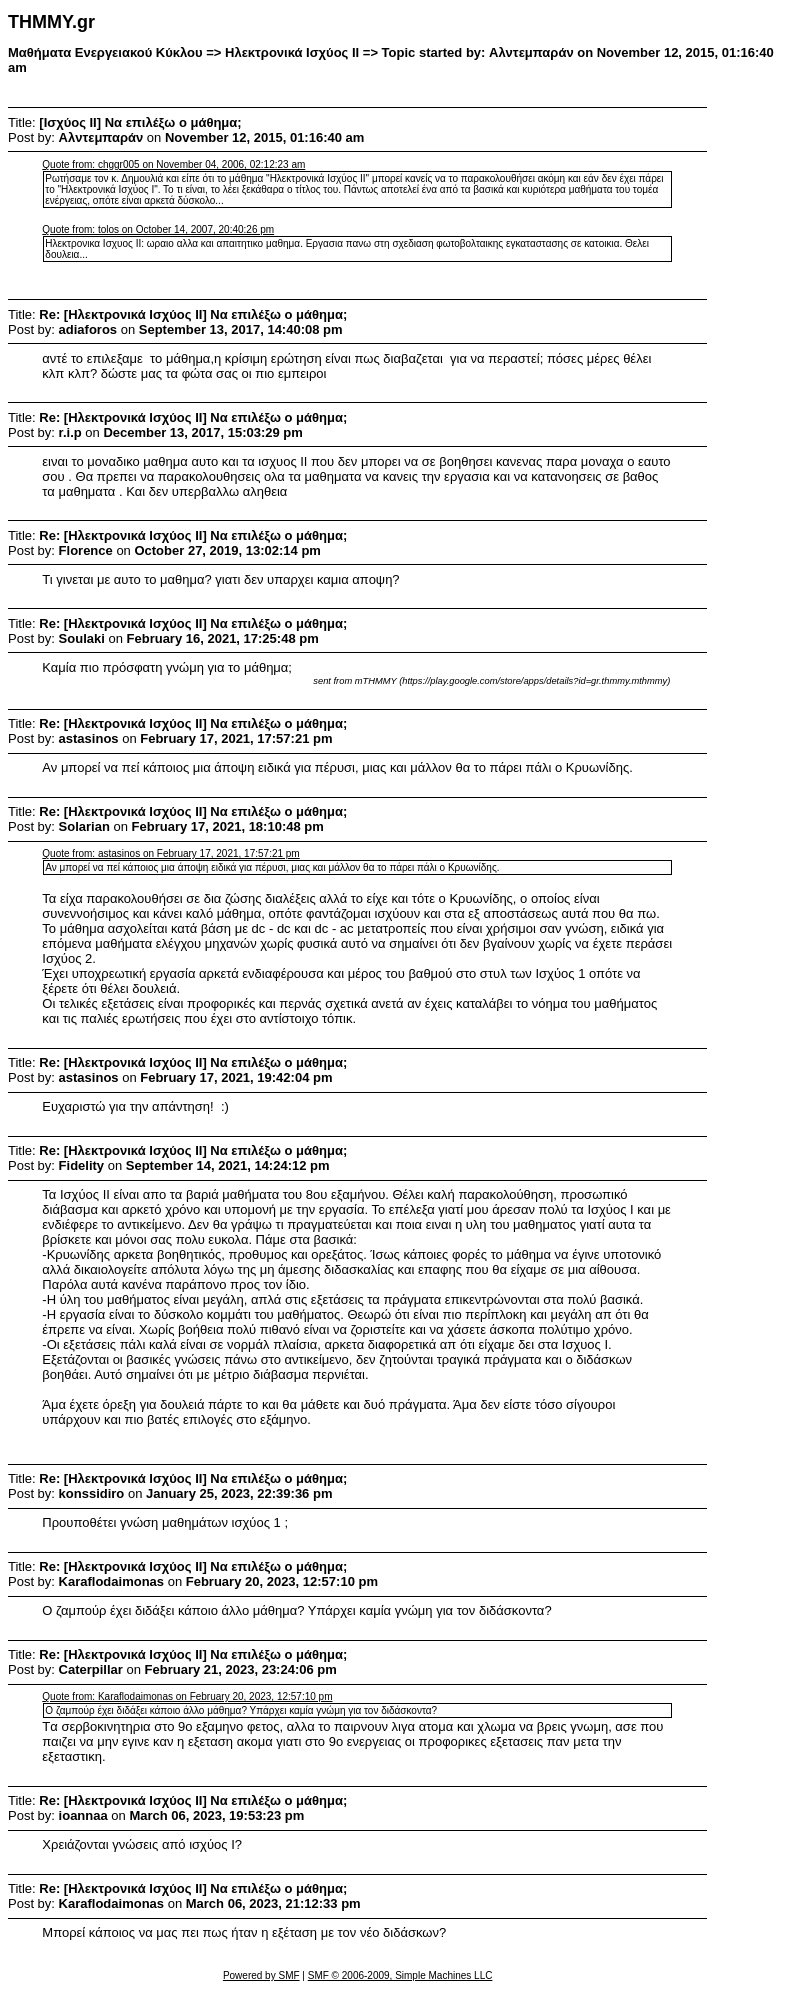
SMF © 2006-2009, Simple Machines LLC (400, 1975)
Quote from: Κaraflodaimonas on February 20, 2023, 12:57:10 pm (187, 1696)
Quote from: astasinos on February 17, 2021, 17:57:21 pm (170, 853)
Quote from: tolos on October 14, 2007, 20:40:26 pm (158, 229)
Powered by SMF (261, 1975)
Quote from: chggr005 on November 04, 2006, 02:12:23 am (173, 164)
